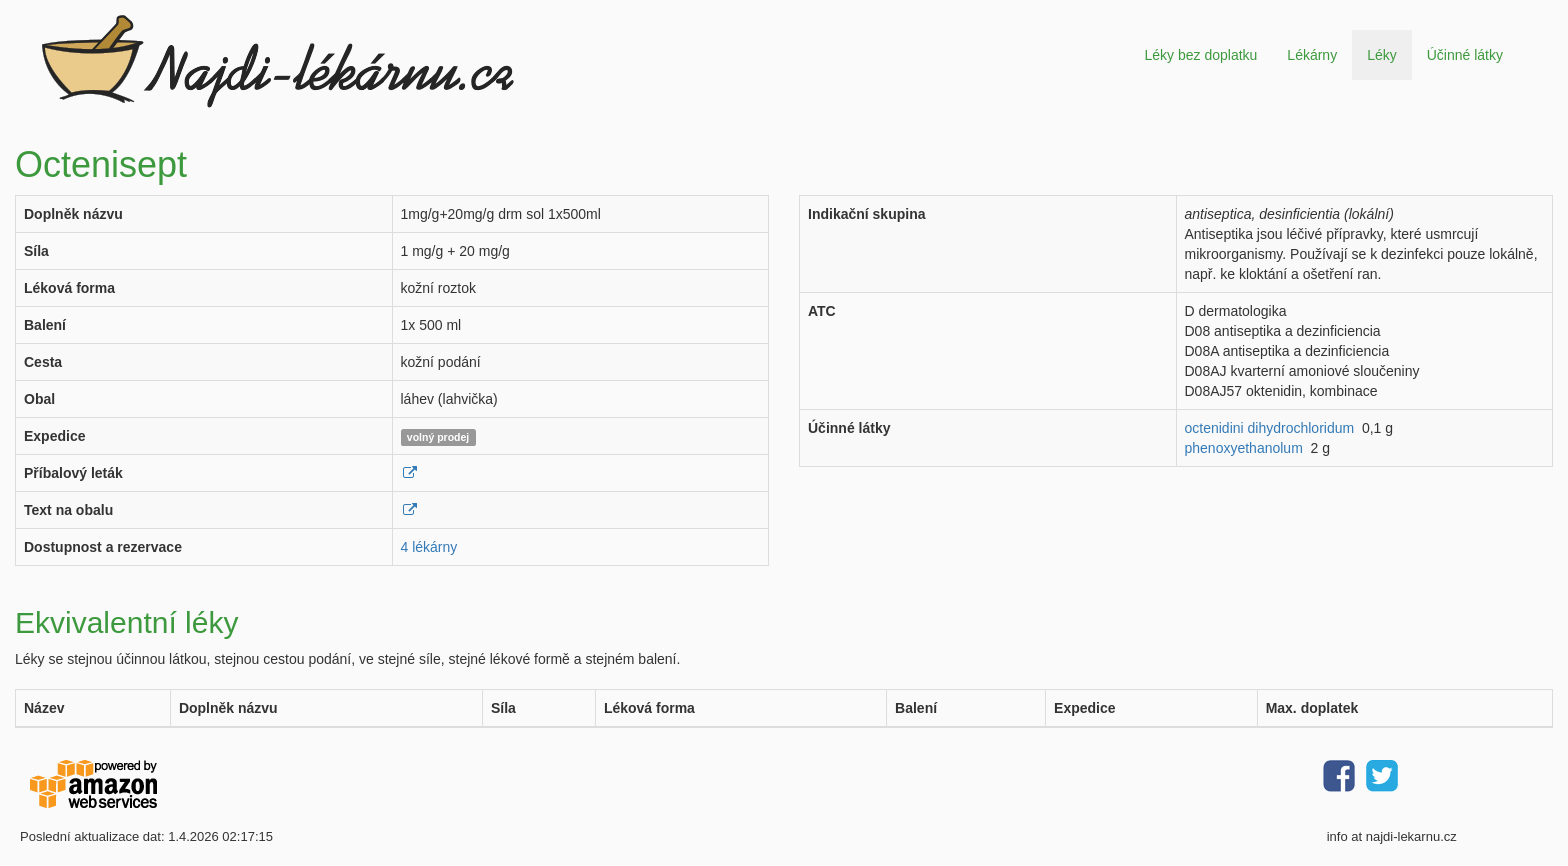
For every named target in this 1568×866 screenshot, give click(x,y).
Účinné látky (1465, 55)
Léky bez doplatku (1200, 55)
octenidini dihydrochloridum (1270, 428)
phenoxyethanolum (1244, 448)
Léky (1382, 55)
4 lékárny (429, 547)
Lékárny (1312, 55)
